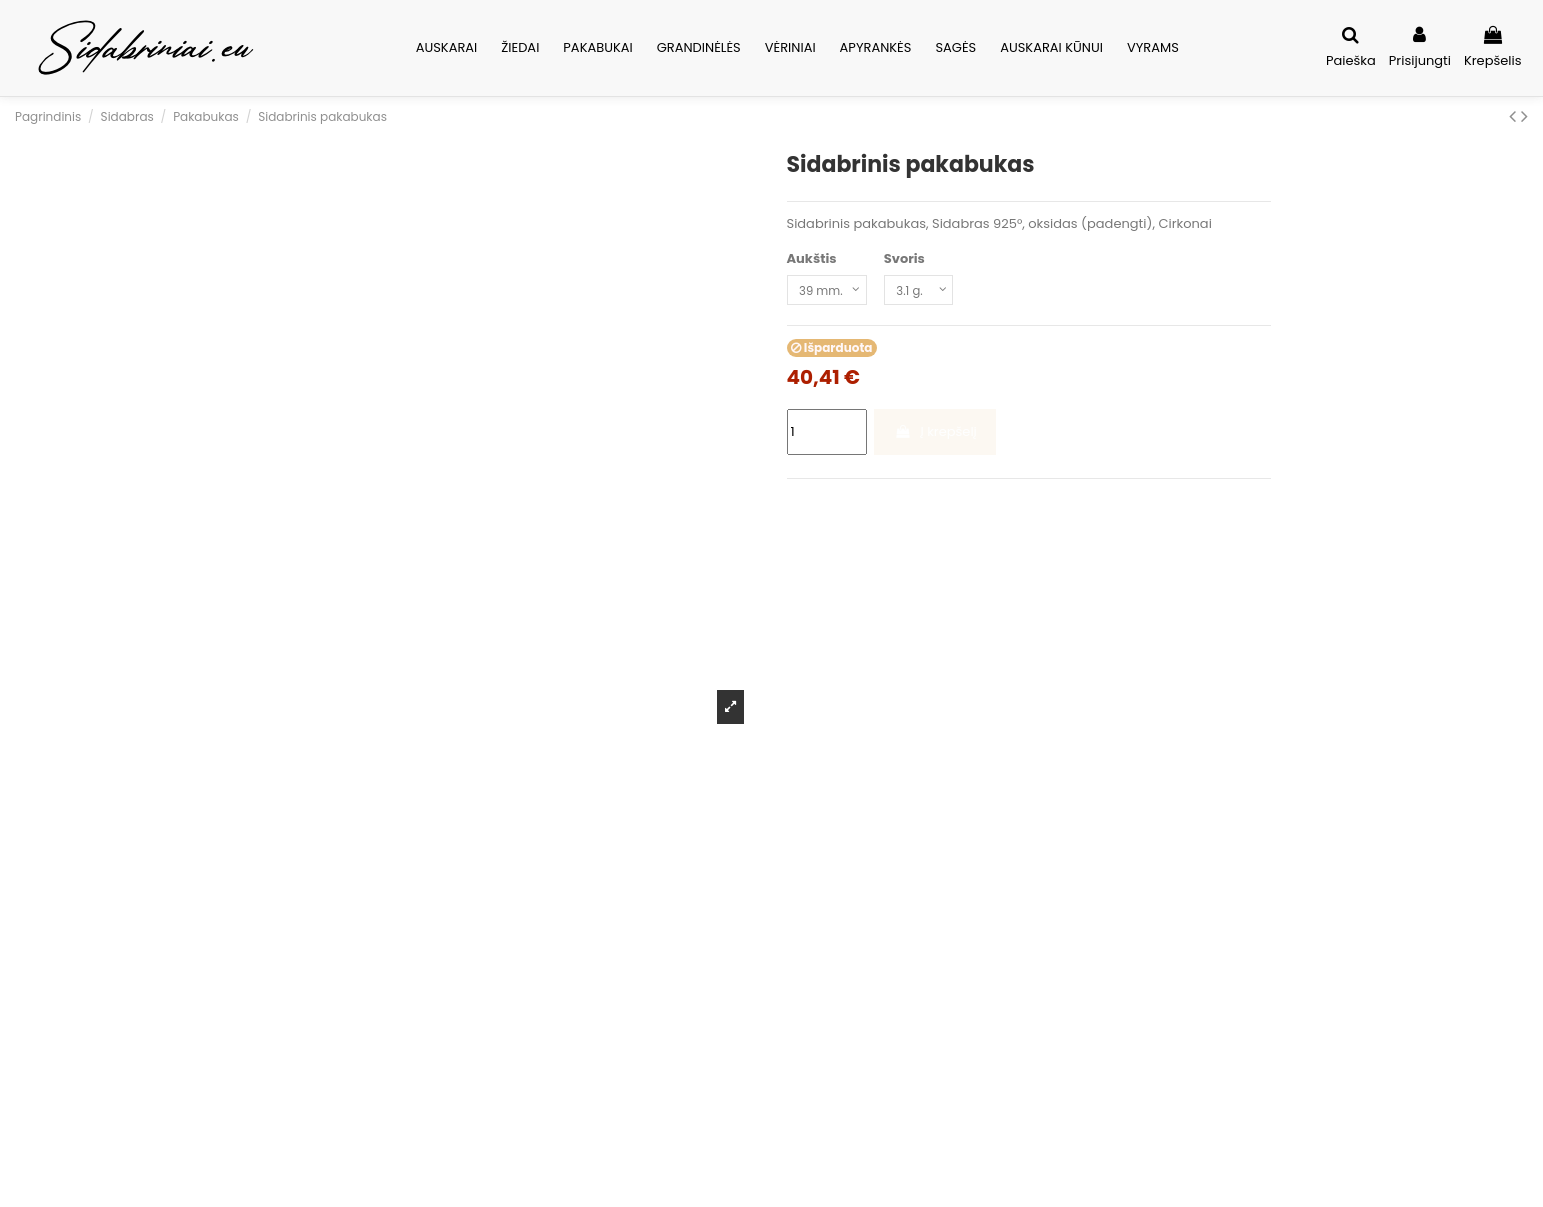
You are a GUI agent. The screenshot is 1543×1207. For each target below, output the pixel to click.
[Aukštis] (832, 292)
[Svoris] (932, 292)
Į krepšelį (935, 435)
